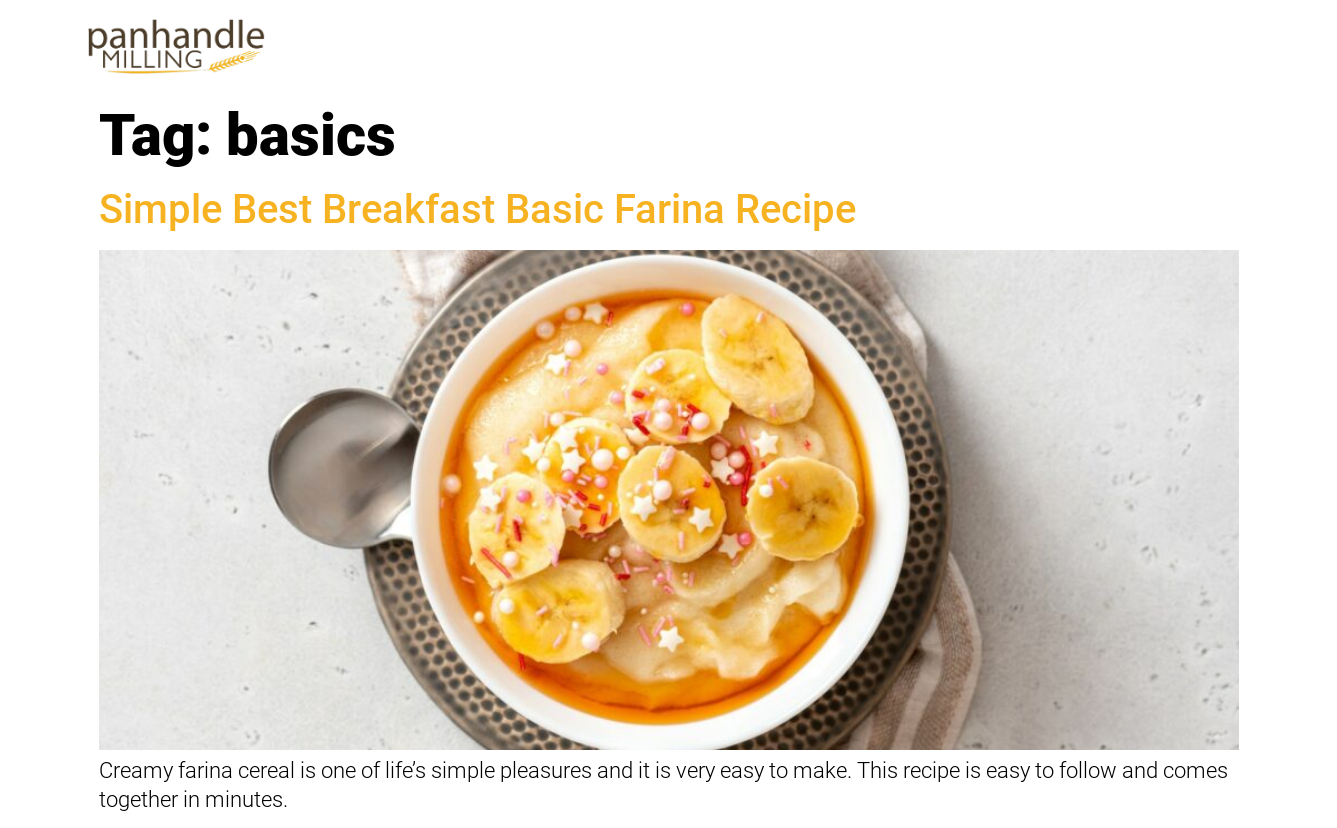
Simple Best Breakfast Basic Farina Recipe (477, 209)
